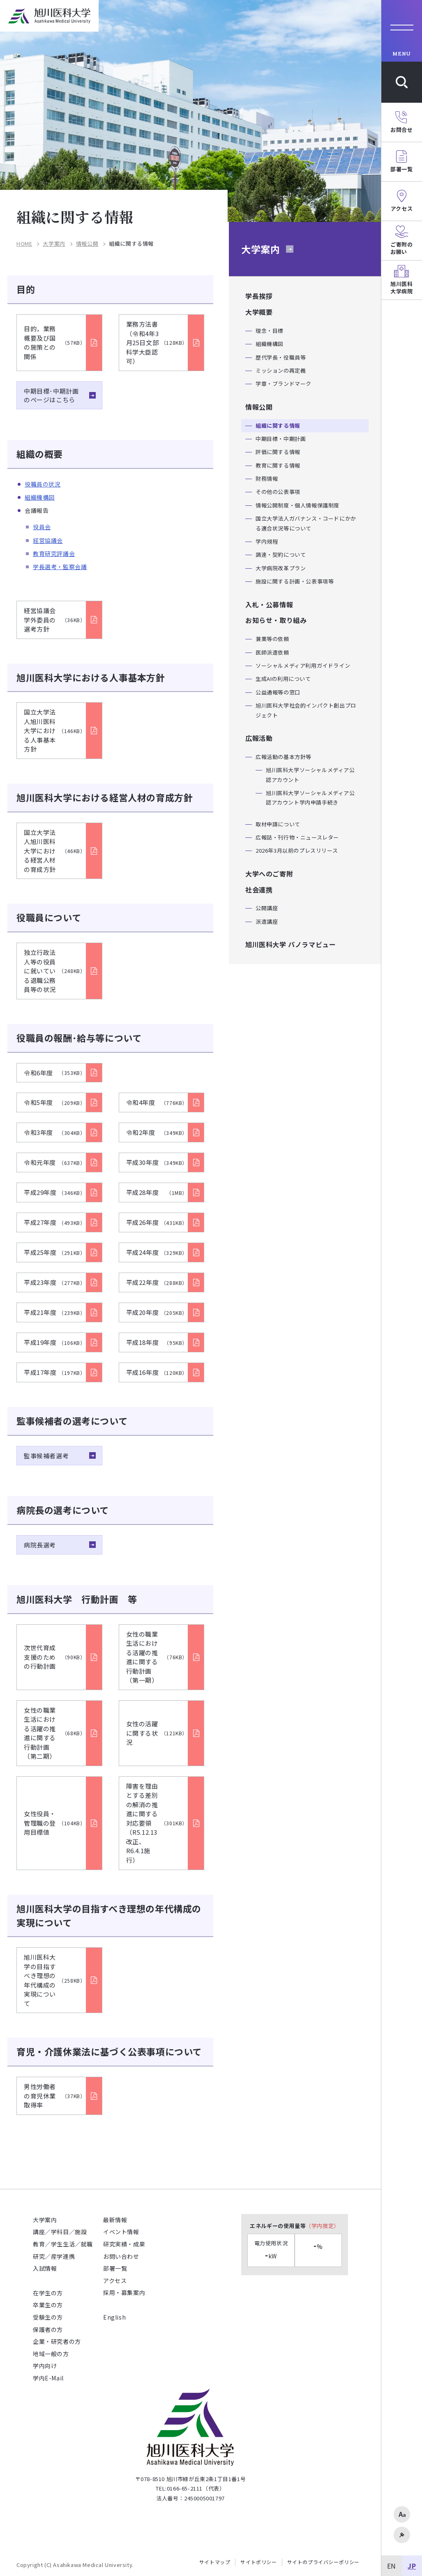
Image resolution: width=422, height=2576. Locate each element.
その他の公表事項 (278, 492)
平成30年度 (157, 1162)
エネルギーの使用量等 (294, 2226)
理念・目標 (270, 330)
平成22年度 (157, 1282)
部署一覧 (115, 2268)
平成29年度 (54, 1192)
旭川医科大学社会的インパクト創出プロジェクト (306, 710)
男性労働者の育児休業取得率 (54, 2095)
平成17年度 (54, 1372)
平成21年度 (54, 1312)
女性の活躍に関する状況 (157, 1732)
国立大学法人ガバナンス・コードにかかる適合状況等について (306, 523)
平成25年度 (54, 1252)
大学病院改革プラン (281, 568)
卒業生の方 (48, 2305)
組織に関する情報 (278, 425)
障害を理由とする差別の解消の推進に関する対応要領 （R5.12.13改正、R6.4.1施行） (157, 1823)
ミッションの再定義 (281, 370)
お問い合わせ (121, 2256)
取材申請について (278, 824)
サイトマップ (215, 2562)
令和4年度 (157, 1102)
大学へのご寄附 (269, 874)
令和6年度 (54, 1072)
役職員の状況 (43, 484)
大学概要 (258, 312)
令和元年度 (54, 1162)
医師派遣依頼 (272, 652)
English (114, 2317)
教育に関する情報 (278, 465)
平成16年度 (157, 1372)
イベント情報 (121, 2232)
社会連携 (258, 890)
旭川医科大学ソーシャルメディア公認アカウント (310, 774)
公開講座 (267, 908)
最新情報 (115, 2220)
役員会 (42, 527)
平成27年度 (54, 1222)
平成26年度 (157, 1222)
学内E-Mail (48, 2378)
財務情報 (267, 478)
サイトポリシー (258, 2562)
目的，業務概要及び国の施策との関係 (54, 342)
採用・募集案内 (124, 2292)
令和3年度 (54, 1132)
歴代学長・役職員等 (281, 357)
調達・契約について (281, 554)
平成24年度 (157, 1252)
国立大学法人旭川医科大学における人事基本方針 (54, 730)
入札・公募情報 (269, 604)
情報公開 (87, 243)
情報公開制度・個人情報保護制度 (297, 505)
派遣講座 (267, 921)
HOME (24, 243)
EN (391, 2566)
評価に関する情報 (278, 452)
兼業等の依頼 (272, 639)
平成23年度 (54, 1282)
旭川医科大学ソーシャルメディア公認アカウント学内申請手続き (310, 797)
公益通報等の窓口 (278, 692)
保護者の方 (48, 2329)
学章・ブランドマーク (283, 383)
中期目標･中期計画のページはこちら (51, 395)
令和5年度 (54, 1102)
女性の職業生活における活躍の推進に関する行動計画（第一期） (157, 1657)
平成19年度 (54, 1342)
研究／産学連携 (54, 2256)
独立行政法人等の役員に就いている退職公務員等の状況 (54, 971)
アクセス (115, 2280)
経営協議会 (48, 540)
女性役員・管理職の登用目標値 (54, 1822)
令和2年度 (157, 1132)
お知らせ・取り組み (276, 620)
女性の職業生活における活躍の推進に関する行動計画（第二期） (54, 1733)
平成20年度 (157, 1312)
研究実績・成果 (124, 2244)
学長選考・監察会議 (60, 567)
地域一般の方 (51, 2354)
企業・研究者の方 (57, 2341)
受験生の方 (48, 2317)
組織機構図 (40, 497)
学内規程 (267, 541)
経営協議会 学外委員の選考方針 (54, 619)
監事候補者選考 (46, 1455)
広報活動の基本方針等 (283, 757)
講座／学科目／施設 (60, 2232)
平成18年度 (157, 1342)
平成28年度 (157, 1192)
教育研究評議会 (54, 553)
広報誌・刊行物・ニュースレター (297, 837)
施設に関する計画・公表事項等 (295, 581)
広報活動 (258, 738)
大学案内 (54, 243)
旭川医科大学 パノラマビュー (290, 944)
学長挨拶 (258, 296)
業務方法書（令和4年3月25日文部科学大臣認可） (157, 342)
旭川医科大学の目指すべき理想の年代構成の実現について (54, 1980)
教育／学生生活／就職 (63, 2244)
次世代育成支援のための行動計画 (54, 1656)
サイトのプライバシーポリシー (323, 2562)
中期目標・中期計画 (281, 439)
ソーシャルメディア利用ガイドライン (303, 665)
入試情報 (45, 2268)
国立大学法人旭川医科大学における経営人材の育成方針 (54, 851)
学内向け (45, 2366)
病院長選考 (40, 1545)
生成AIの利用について (283, 679)
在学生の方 (48, 2293)
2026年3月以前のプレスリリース (297, 850)
